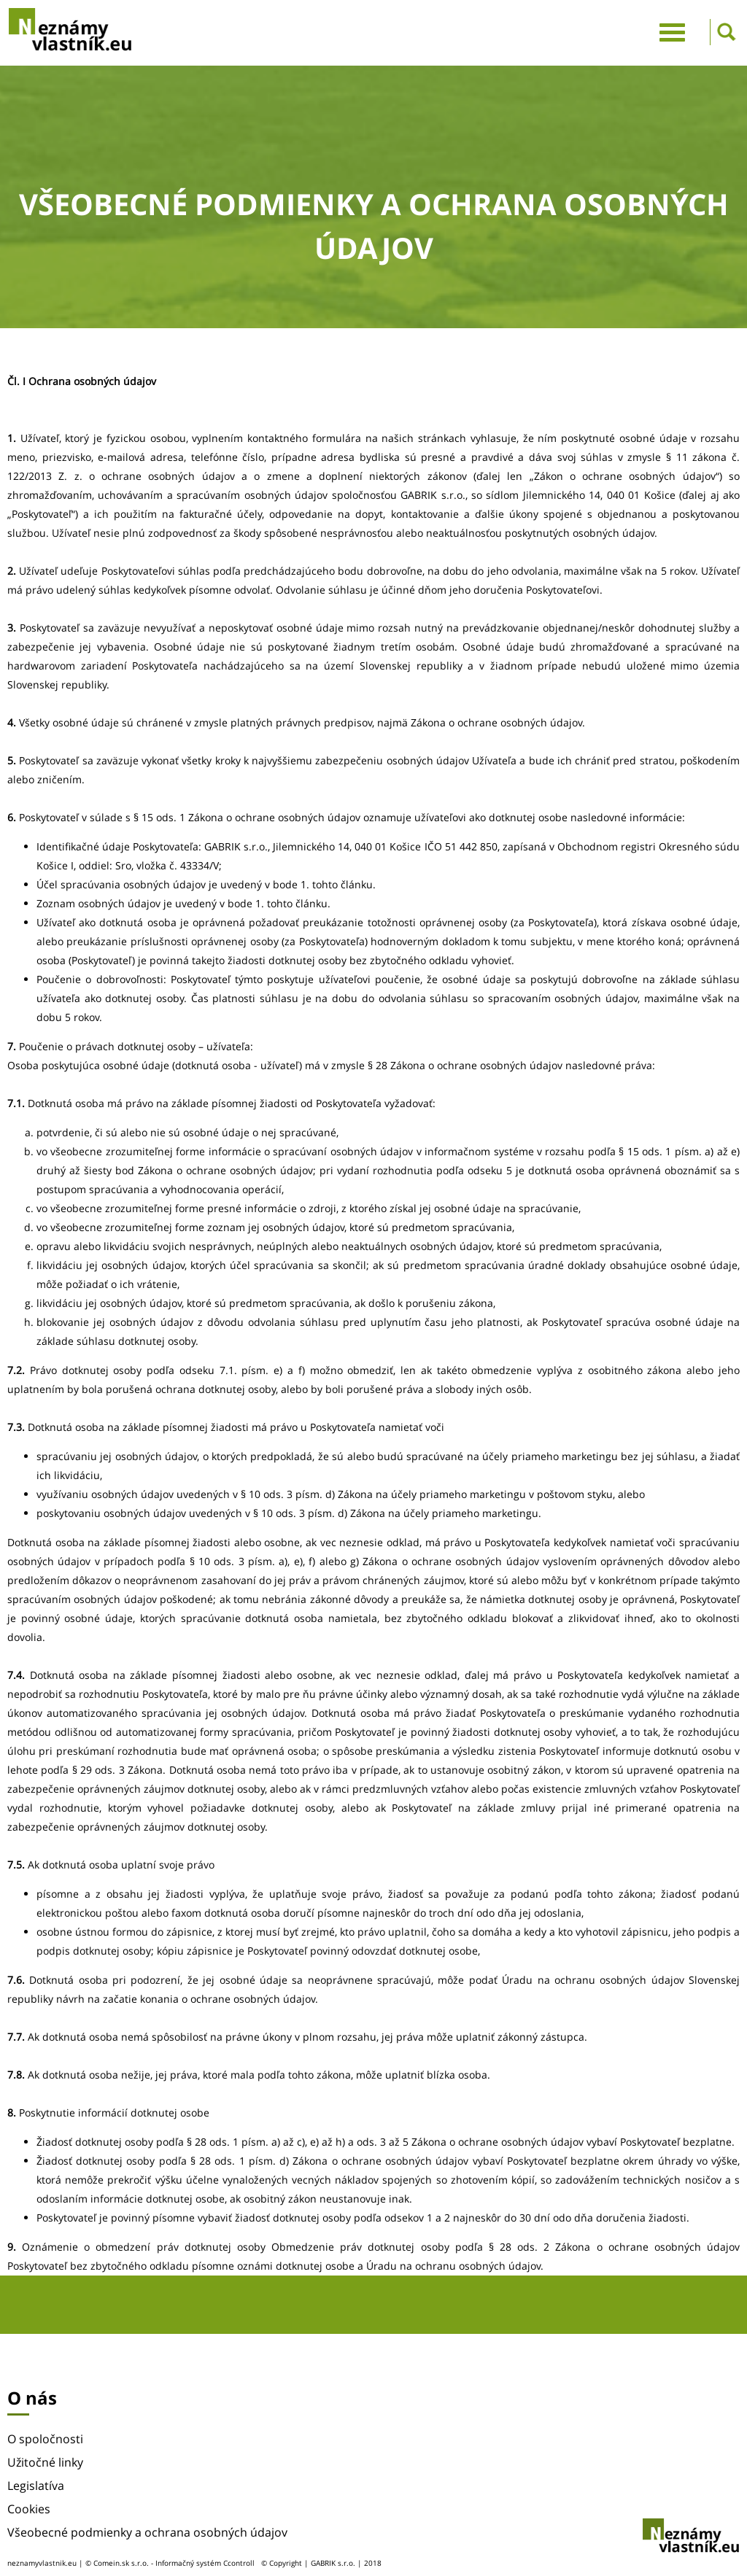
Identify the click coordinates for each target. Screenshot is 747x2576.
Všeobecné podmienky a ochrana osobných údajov (147, 2532)
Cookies (28, 2509)
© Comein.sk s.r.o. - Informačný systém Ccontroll (170, 2563)
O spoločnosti (45, 2439)
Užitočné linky (45, 2462)
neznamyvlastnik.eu (42, 2563)
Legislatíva (35, 2486)
